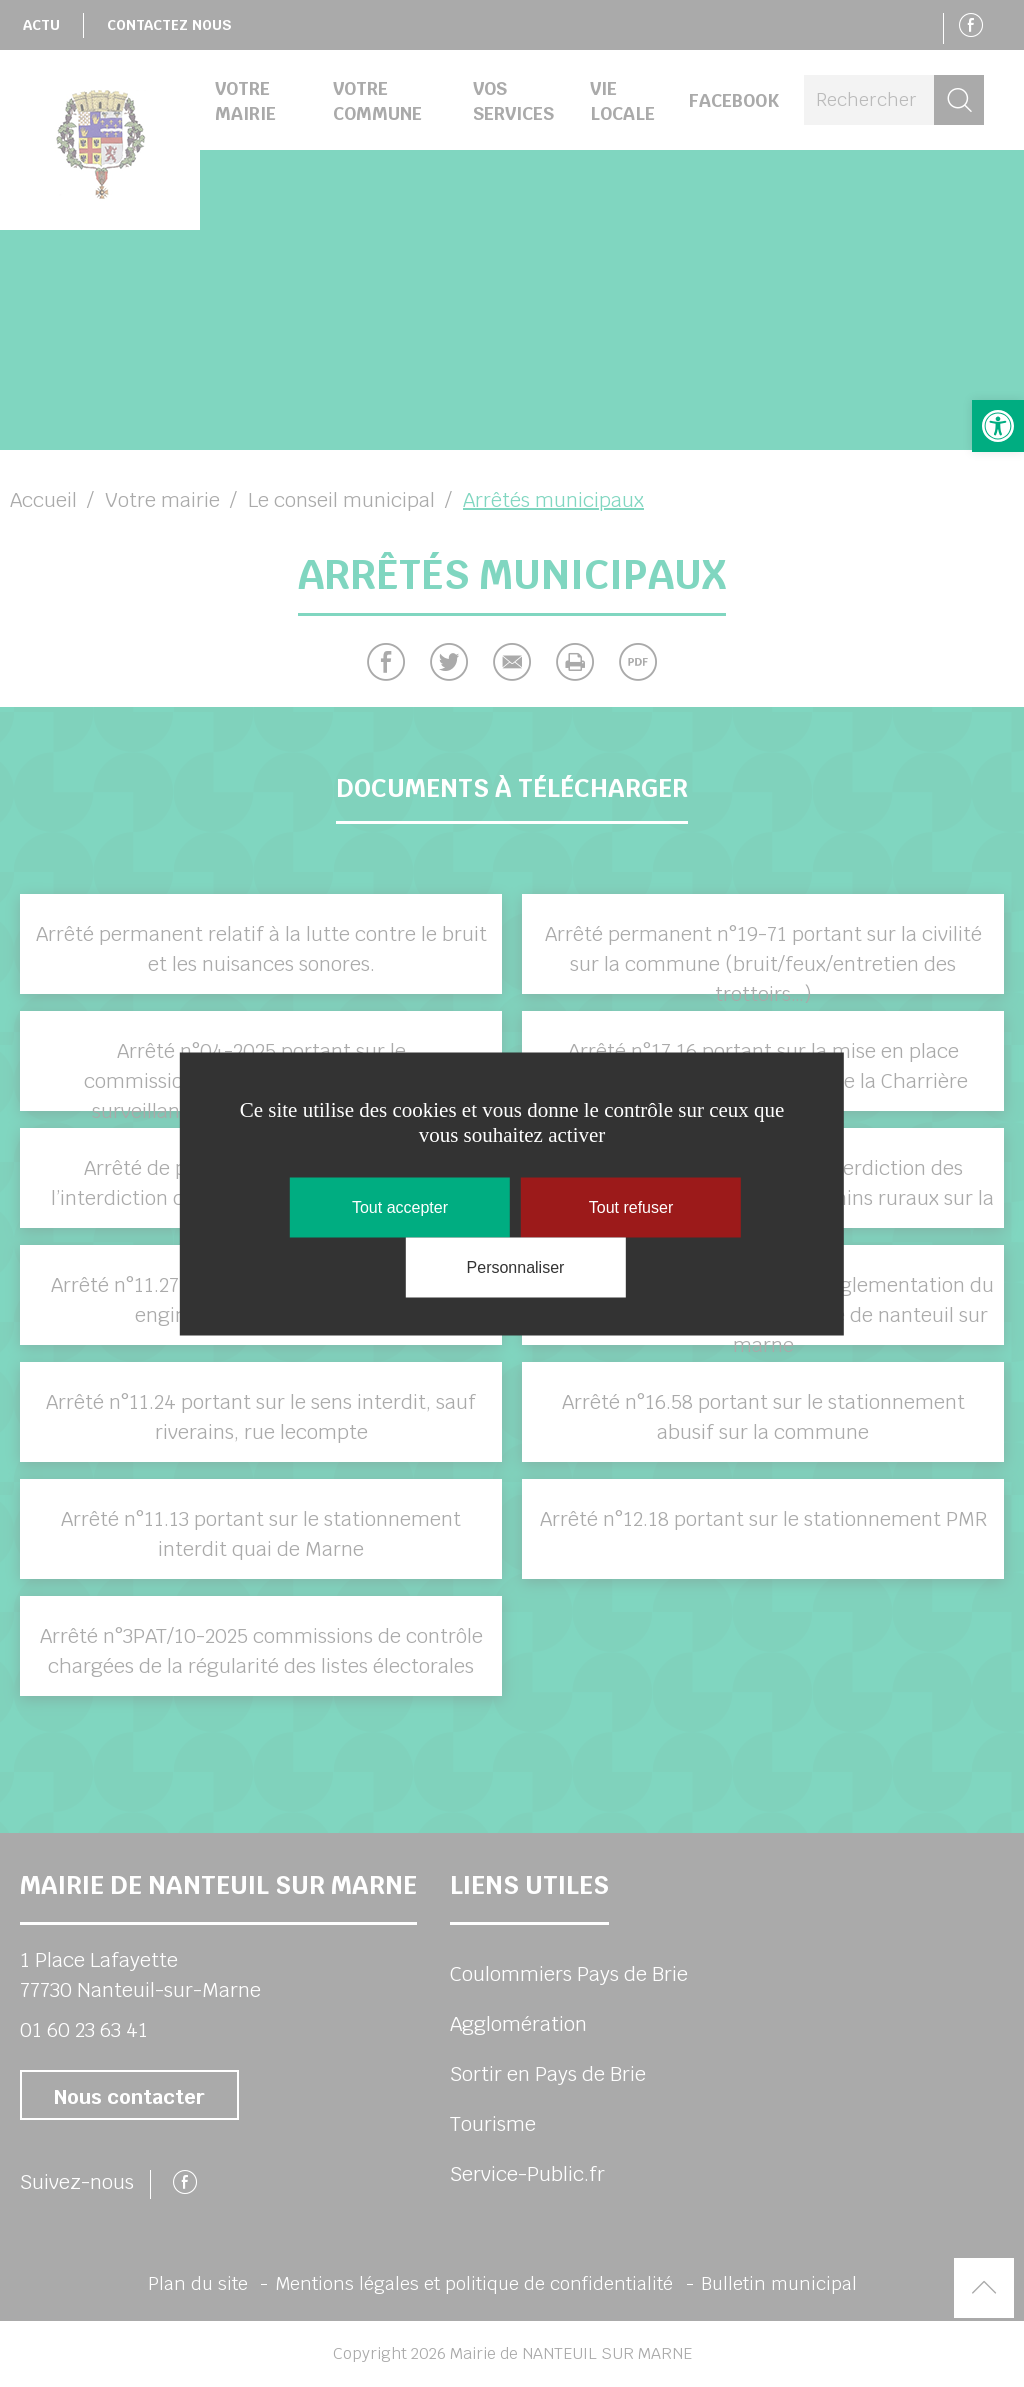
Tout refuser (631, 1206)
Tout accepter (400, 1206)
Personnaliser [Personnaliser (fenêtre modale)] (516, 1266)
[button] (998, 426)
